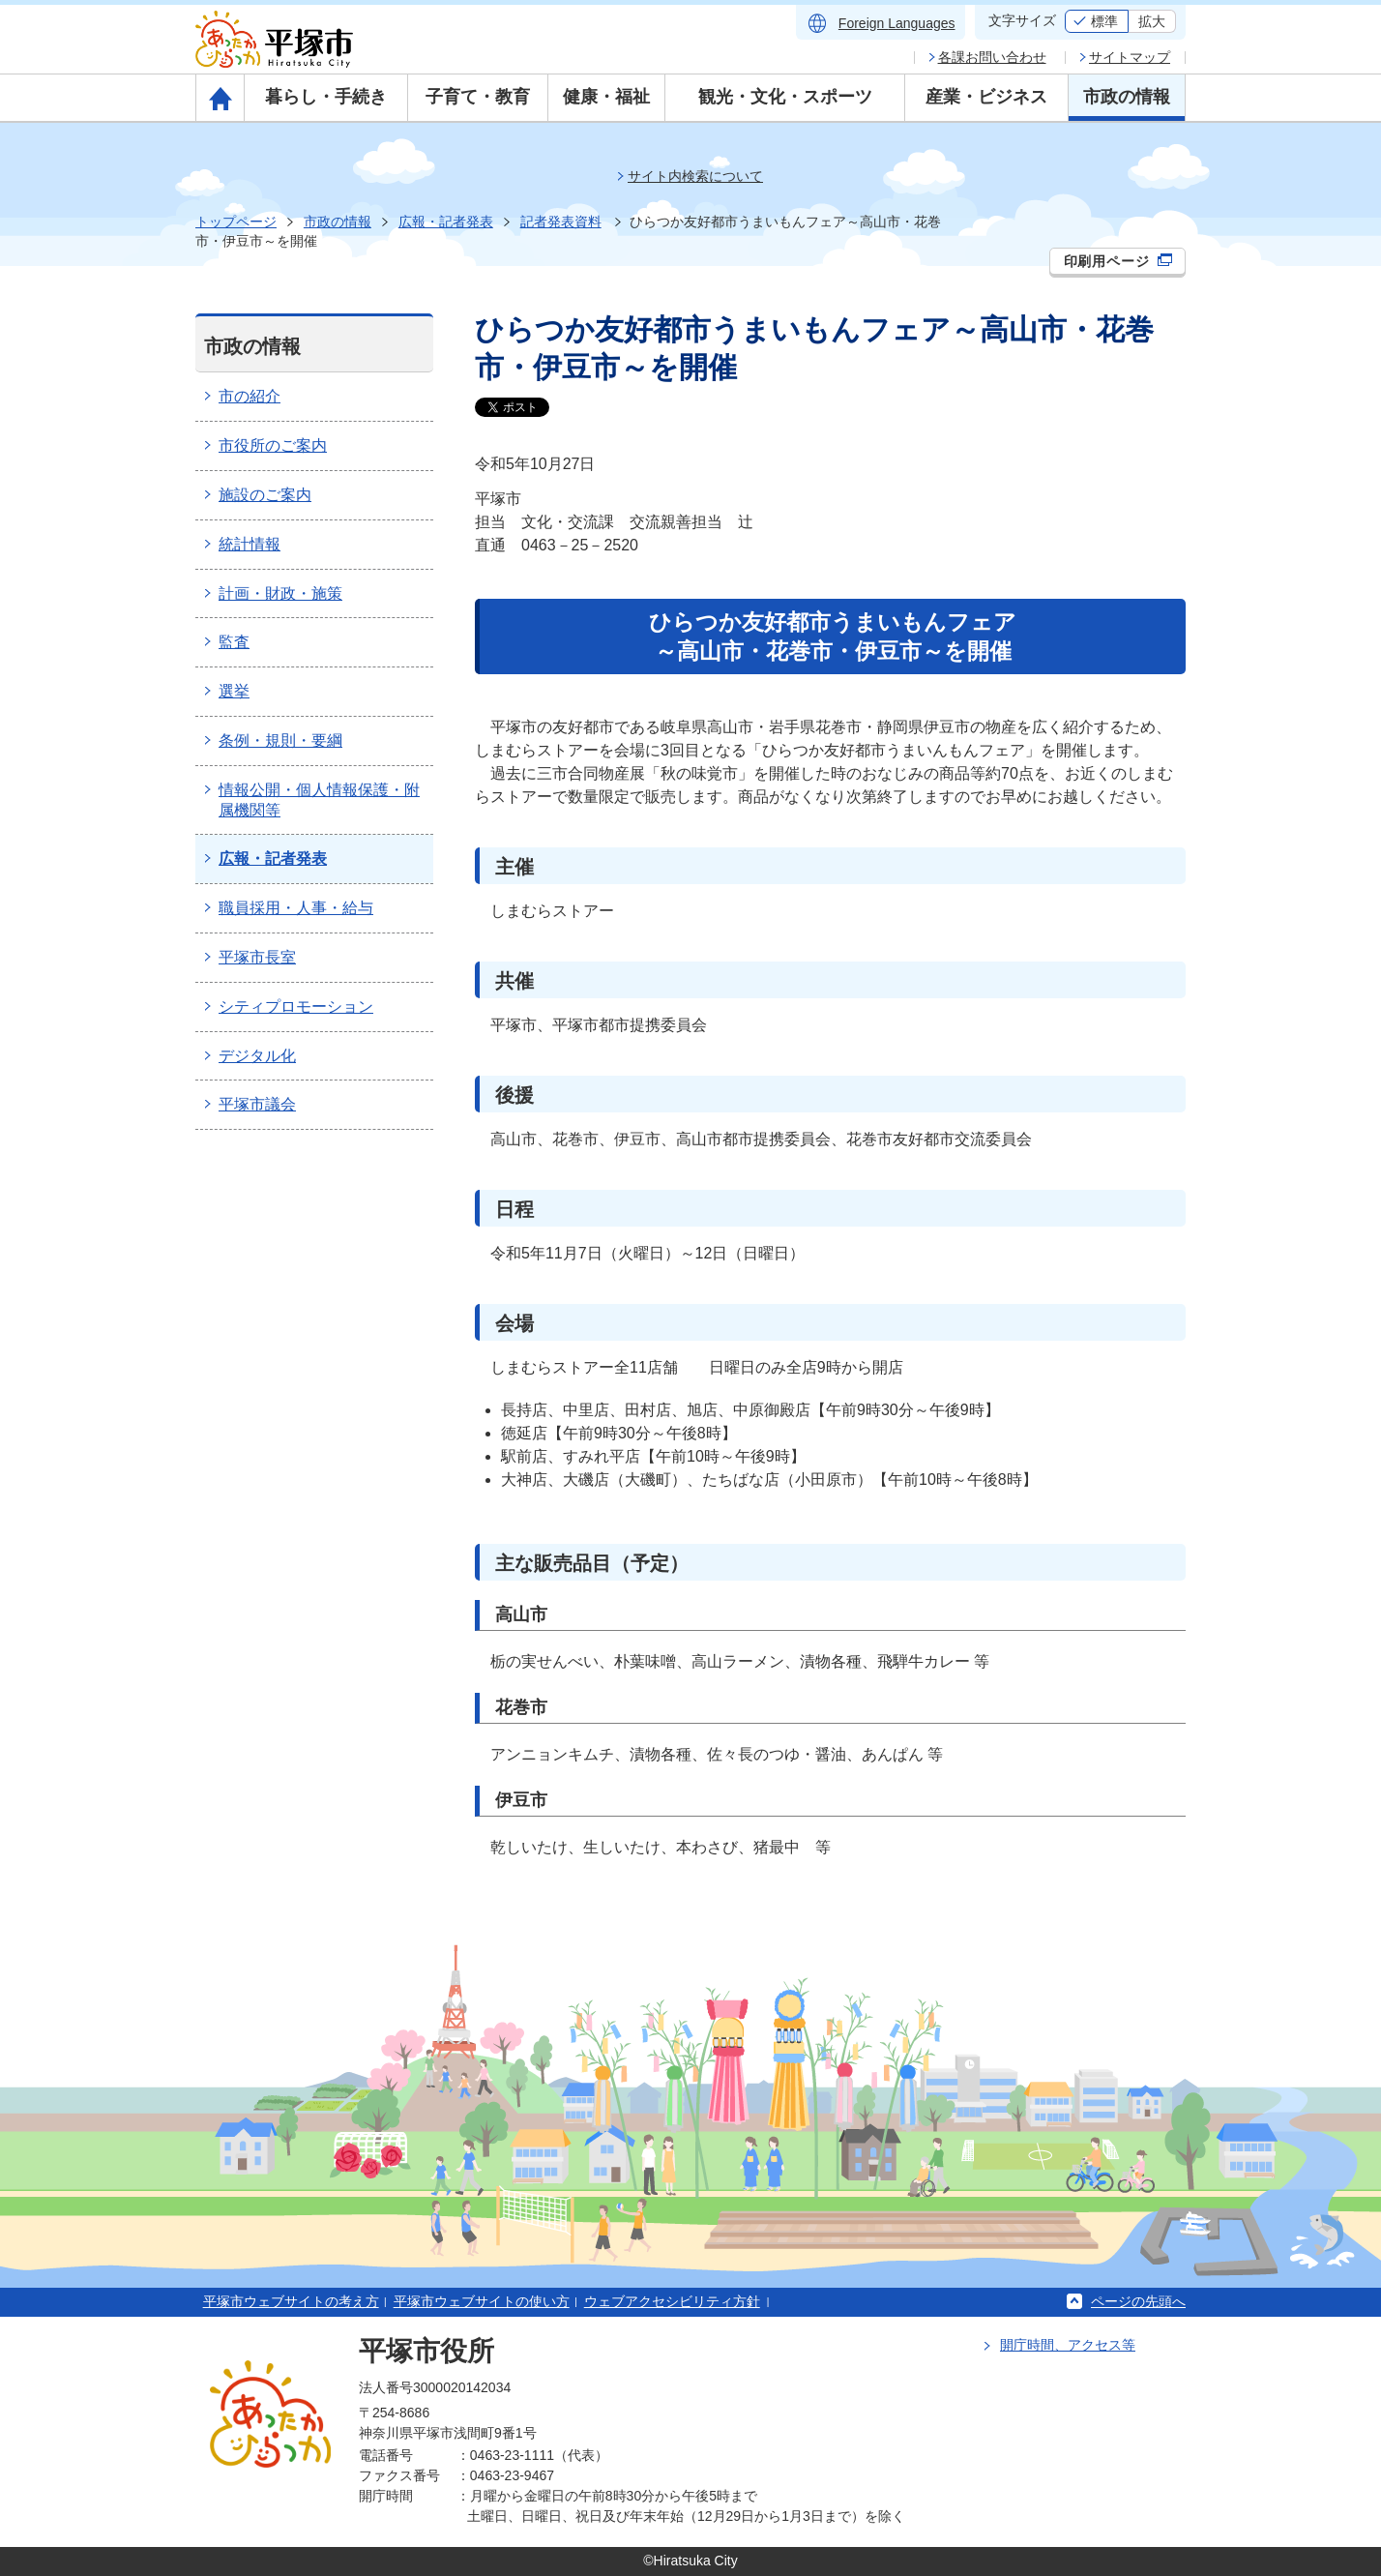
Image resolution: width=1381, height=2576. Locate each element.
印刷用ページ (1118, 261)
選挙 (234, 691)
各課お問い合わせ (992, 57)
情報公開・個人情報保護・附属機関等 (319, 800)
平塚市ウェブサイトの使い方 (482, 2301)
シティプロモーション (296, 1006)
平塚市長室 (257, 957)
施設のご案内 (265, 495)
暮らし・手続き (326, 96)
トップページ (236, 221)
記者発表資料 (561, 221)
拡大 (1151, 21)
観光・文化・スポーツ (785, 96)
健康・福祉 (606, 96)
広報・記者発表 (445, 221)
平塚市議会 (257, 1104)
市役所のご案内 (273, 445)
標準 (1104, 21)
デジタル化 (257, 1056)
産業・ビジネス (986, 96)
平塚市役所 (426, 2351)
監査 (234, 642)
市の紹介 (249, 396)
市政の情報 (1126, 96)
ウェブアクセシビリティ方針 (672, 2301)
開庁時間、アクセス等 (1067, 2345)
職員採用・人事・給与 (296, 908)
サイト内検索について (695, 176)
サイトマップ (1129, 57)
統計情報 (249, 544)
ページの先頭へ (1138, 2301)
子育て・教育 (478, 96)
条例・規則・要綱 (280, 740)
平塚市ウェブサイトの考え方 (291, 2301)
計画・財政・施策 (280, 593)
